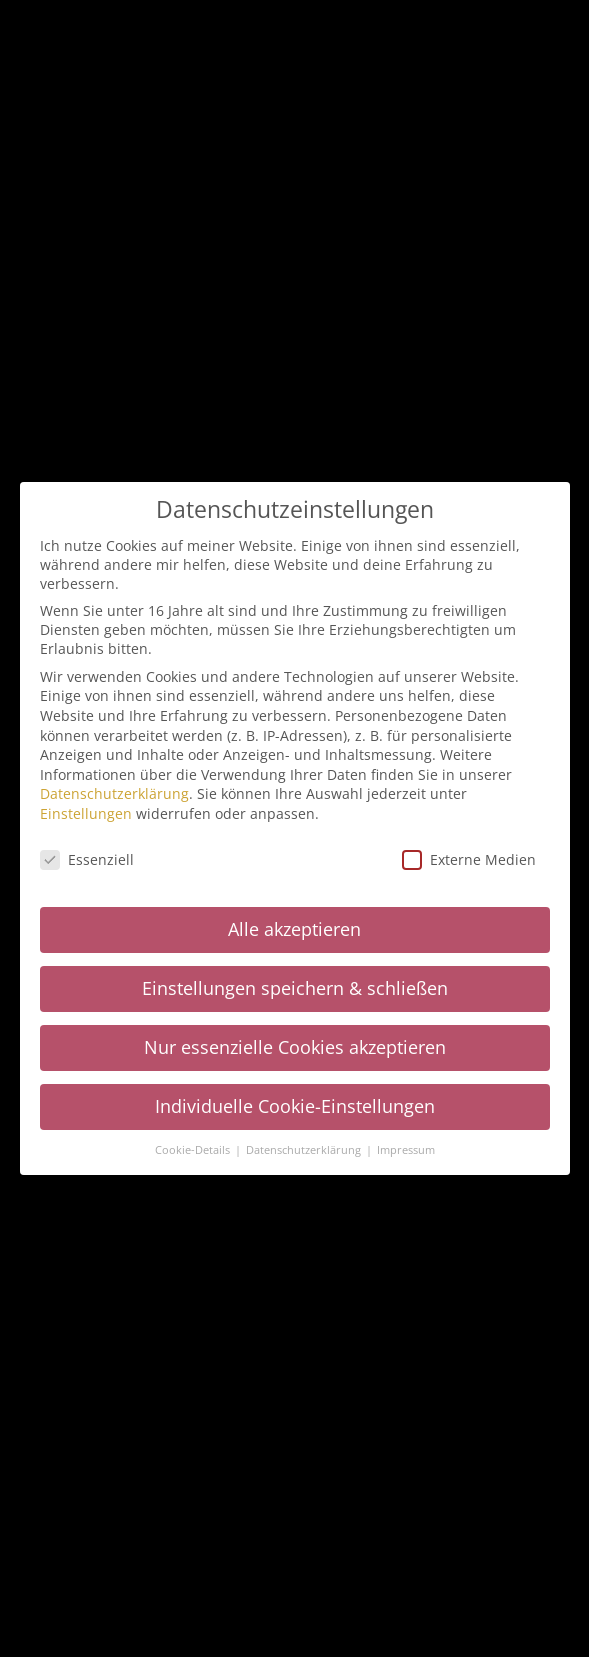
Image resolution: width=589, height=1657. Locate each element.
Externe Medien (469, 855)
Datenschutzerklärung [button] (305, 1146)
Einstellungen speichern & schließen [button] (295, 984)
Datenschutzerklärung (114, 789)
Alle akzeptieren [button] (294, 925)
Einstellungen (86, 809)
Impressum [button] (406, 1146)
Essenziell (87, 855)
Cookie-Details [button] (194, 1146)
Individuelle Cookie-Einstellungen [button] (295, 1102)
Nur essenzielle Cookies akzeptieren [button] (295, 1043)
